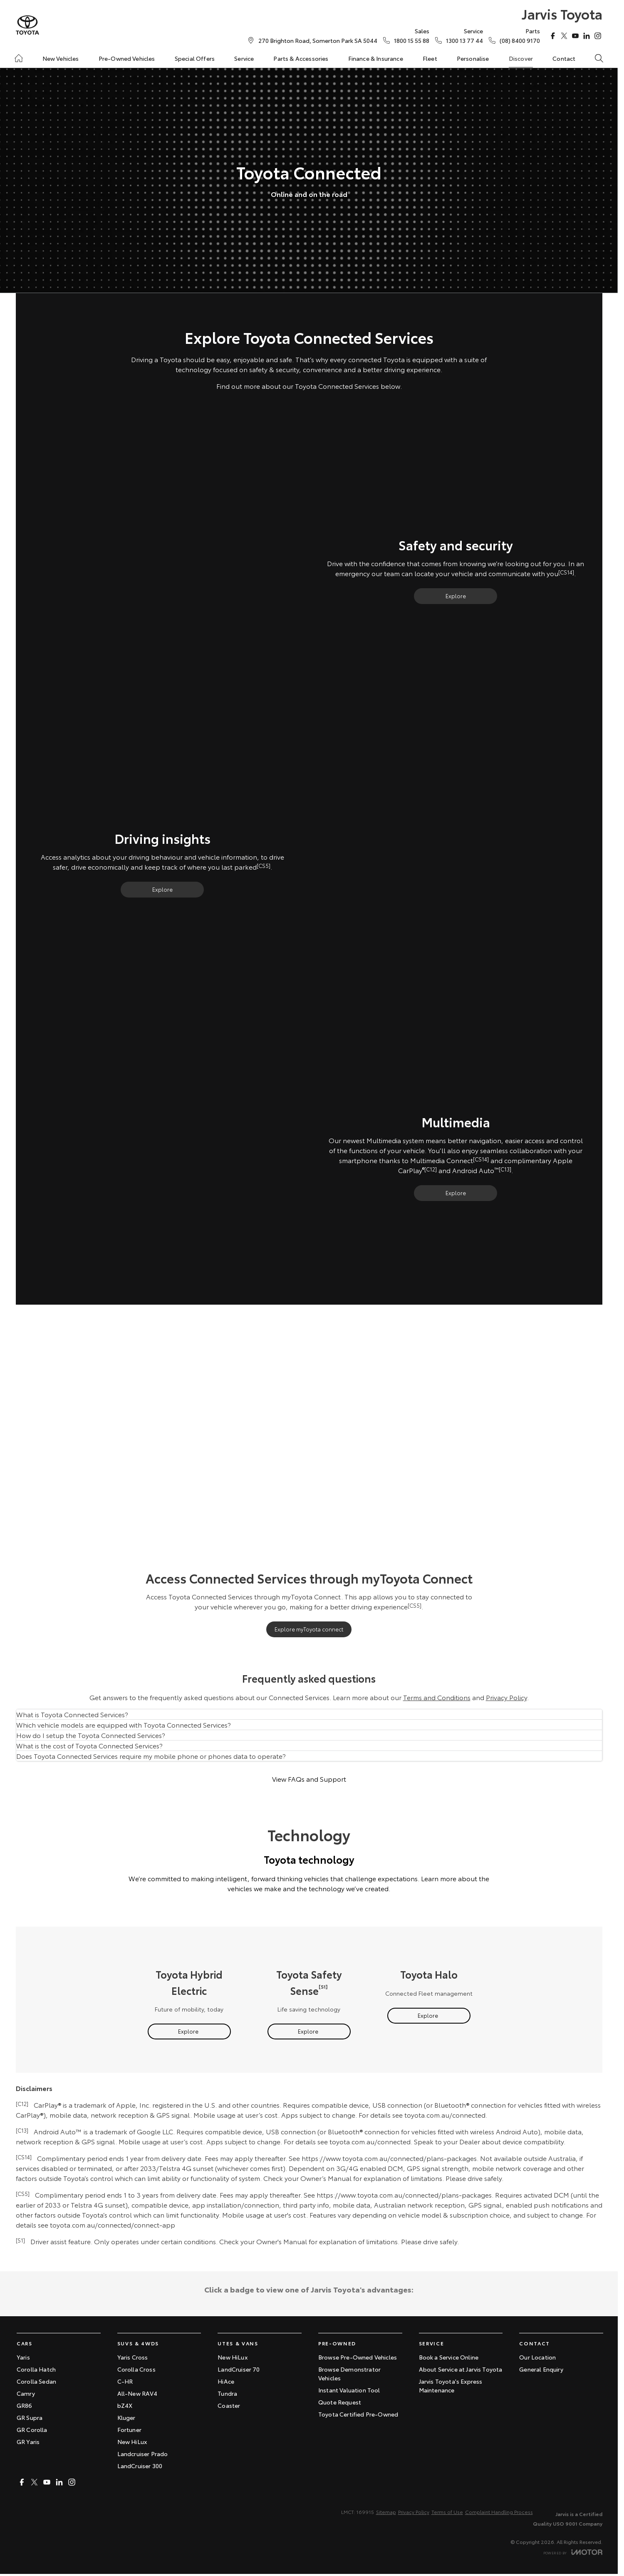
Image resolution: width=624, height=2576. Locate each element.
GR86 (24, 2405)
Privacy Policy (506, 1697)
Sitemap (386, 2511)
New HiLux (132, 2441)
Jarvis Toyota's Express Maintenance (451, 2385)
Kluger (126, 2417)
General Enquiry (541, 2369)
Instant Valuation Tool (349, 2390)
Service (244, 58)
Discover (521, 58)
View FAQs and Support (309, 1778)
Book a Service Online (448, 2357)
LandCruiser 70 (239, 2369)
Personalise (473, 58)
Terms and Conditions (436, 1697)
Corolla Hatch (36, 2369)
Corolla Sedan (36, 2381)
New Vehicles (60, 58)
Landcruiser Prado (142, 2453)
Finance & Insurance (375, 58)
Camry (26, 2393)
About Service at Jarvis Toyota (461, 2369)
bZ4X (125, 2405)
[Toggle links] (572, 2552)
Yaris (23, 2357)
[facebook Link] (552, 35)
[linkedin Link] (586, 35)
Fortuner (129, 2429)
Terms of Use (447, 2511)
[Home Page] (27, 25)
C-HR (125, 2381)
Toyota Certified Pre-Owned (358, 2414)
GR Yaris (28, 2441)
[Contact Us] (317, 40)
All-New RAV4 (137, 2393)
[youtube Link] (575, 35)
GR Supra (29, 2417)
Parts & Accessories (300, 58)
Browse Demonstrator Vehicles (349, 2373)
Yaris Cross (132, 2357)
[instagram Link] (597, 35)
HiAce (226, 2381)
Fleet (430, 58)
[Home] (19, 58)
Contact (563, 58)
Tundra (227, 2393)
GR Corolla (32, 2429)
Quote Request (339, 2402)
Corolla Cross (136, 2369)
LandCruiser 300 (139, 2466)
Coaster (229, 2405)
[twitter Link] (564, 35)
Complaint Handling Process (499, 2511)
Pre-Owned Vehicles (127, 58)
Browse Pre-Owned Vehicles (357, 2357)
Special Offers (195, 58)
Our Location (537, 2357)
